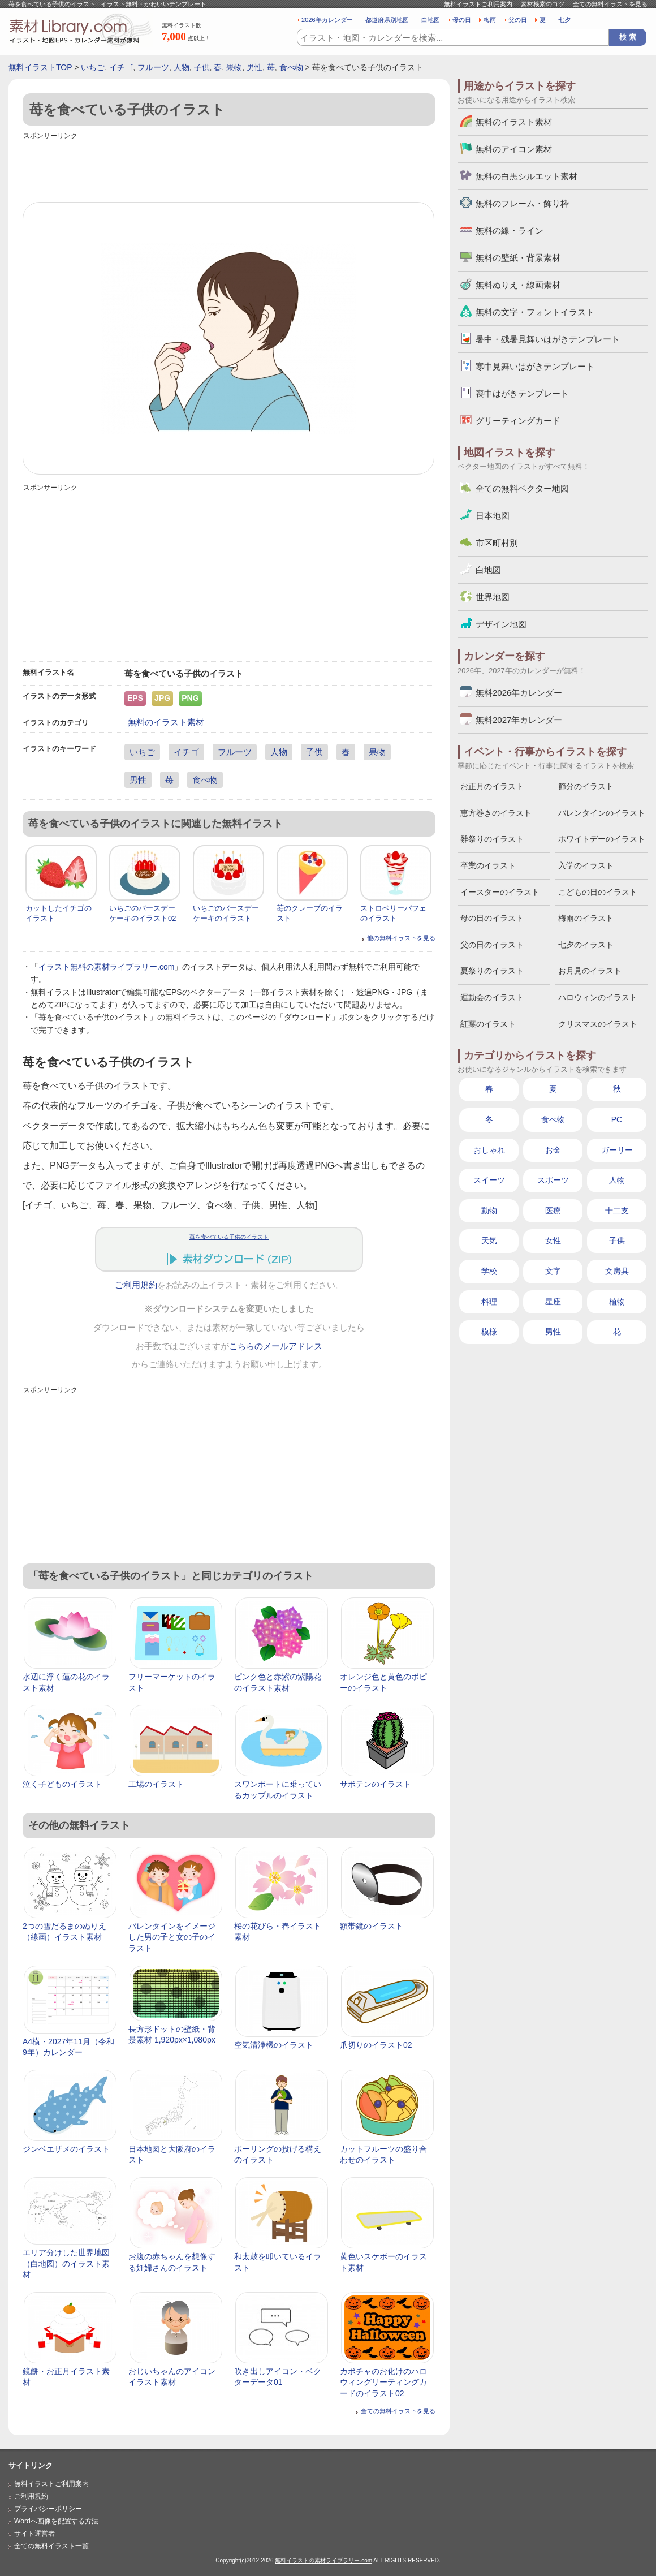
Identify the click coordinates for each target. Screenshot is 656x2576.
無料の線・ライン (509, 230)
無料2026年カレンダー (519, 692)
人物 (181, 67)
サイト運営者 (34, 2534)
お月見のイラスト (590, 970)
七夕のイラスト (586, 944)
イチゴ (121, 67)
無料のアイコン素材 (514, 149)
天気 (489, 1240)
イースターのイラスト (500, 892)
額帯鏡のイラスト (371, 1926)
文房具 (617, 1271)
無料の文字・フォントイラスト (535, 312)
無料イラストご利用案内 (478, 4)
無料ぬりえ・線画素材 (518, 285)
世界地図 (493, 597)
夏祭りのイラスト (492, 970)
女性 (553, 1240)
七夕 (564, 19)
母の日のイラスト (492, 918)
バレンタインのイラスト (601, 812)
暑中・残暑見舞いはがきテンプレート (548, 339)
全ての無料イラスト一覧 (51, 2546)
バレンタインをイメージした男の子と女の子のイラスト (171, 1937)
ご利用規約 (136, 1285)
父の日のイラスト (492, 944)
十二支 (617, 1210)
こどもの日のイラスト (597, 892)
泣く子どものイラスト (62, 1784)
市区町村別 (497, 543)
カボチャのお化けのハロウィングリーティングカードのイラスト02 (383, 2382)
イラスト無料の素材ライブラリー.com (106, 966)
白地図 (430, 19)
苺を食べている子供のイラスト (229, 1237)
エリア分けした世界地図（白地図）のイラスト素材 (66, 2263)
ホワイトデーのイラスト (601, 838)
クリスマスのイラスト (597, 1023)
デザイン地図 (501, 624)
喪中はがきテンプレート (522, 393)
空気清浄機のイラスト (273, 2044)
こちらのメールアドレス (275, 1346)
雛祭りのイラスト (492, 838)
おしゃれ (489, 1150)
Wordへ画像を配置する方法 (56, 2521)
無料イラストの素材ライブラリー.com (323, 2560)
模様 (489, 1331)
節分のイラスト (586, 786)
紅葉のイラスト (488, 1023)
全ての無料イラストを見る (610, 4)
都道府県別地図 (387, 19)
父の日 (517, 19)
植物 (617, 1301)
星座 (553, 1301)
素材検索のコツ (542, 4)
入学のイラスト (586, 865)
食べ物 (291, 67)
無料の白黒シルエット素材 (526, 176)
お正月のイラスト (492, 786)
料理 (489, 1301)
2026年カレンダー (327, 19)
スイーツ (489, 1179)
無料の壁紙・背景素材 (518, 257)
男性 (254, 67)
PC (616, 1119)
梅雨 (490, 19)
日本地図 (493, 515)
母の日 (461, 19)
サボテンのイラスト (375, 1784)
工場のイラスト (156, 1784)
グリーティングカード (518, 420)
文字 (553, 1271)
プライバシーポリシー (48, 2509)
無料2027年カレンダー (519, 720)
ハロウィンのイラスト (597, 997)
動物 (489, 1210)
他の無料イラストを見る (401, 937)
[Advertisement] (229, 168)
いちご (93, 67)
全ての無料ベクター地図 (522, 488)
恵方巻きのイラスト (496, 812)
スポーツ (553, 1179)
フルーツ (153, 67)
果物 (234, 67)
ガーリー (617, 1150)
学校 (489, 1271)
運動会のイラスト (492, 997)
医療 (553, 1210)
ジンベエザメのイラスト (66, 2148)
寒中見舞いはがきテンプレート (535, 366)
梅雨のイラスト (586, 918)
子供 (202, 67)
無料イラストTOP (40, 67)
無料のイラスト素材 (166, 722)
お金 (553, 1150)
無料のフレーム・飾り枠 (522, 203)
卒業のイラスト (488, 865)
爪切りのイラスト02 (376, 2044)
